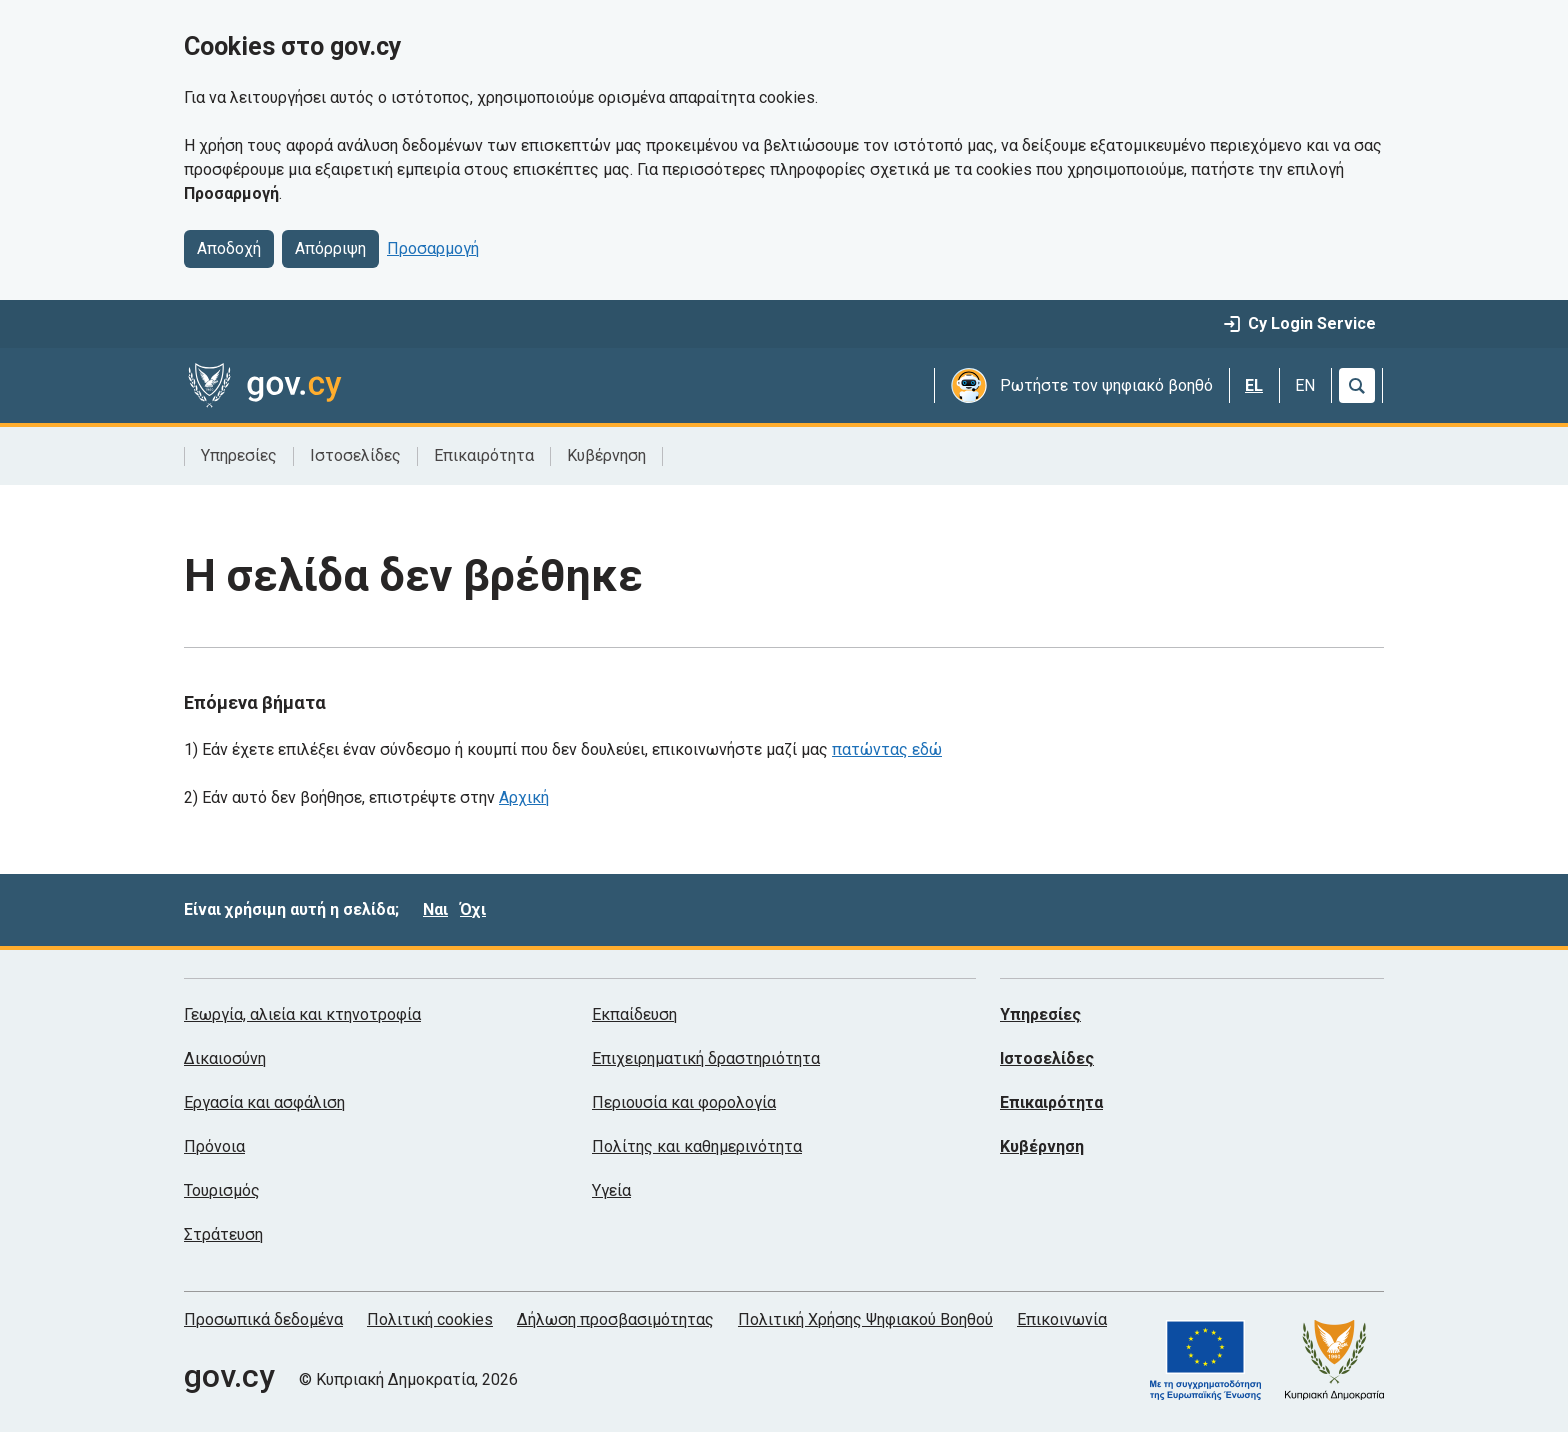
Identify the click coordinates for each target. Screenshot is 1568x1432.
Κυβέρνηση (606, 455)
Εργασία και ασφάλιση (264, 1102)
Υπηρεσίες (239, 455)
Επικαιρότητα (484, 455)
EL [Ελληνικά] (1254, 385)
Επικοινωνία (1062, 1319)
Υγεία (611, 1190)
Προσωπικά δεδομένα (263, 1319)
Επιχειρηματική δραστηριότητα (706, 1058)
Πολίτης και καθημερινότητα (697, 1146)
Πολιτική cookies (430, 1319)
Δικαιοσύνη (225, 1058)
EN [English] (1305, 385)
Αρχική (524, 797)
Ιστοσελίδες (355, 455)
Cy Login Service (1300, 323)
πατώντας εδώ (887, 749)
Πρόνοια (214, 1146)
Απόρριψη (330, 248)
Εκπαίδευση (634, 1014)
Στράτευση (223, 1234)
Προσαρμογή (433, 248)
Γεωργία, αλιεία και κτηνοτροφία (302, 1014)
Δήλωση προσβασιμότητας (615, 1319)
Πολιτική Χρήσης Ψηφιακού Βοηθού (865, 1319)
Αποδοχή (229, 248)
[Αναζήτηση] (1357, 385)
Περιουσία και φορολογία (684, 1102)
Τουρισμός (222, 1190)
